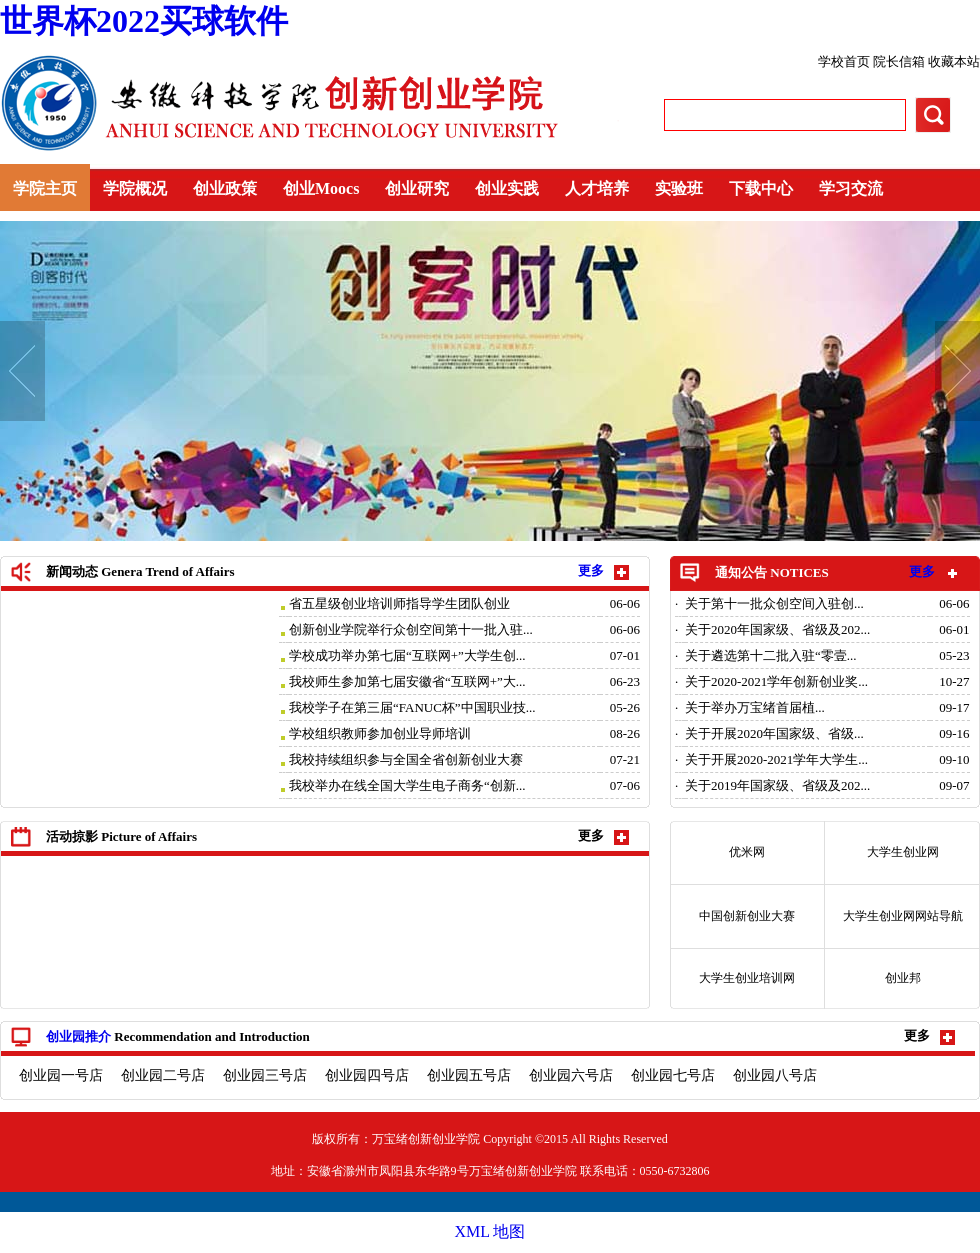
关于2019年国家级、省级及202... (777, 785)
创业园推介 (78, 1036)
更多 (922, 571)
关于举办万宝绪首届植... (755, 707)
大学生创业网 (903, 852)
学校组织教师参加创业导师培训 (380, 733)
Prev (22, 371)
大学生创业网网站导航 (903, 916)
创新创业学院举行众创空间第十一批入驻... (411, 629)
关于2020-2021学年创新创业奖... (776, 681)
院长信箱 (900, 61)
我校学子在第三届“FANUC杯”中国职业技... (412, 707)
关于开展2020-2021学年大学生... (776, 759)
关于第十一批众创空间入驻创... (774, 603)
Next (957, 371)
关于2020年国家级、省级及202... (777, 629)
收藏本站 (954, 61)
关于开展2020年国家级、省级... (774, 733)
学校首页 (845, 61)
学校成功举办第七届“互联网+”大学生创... (407, 655)
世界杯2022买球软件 (144, 21)
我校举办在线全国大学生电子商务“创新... (407, 785)
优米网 (747, 852)
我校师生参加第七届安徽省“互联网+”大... (407, 681)
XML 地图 (490, 1231)
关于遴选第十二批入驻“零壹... (771, 655)
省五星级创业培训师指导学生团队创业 (399, 603)
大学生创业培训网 (747, 978)
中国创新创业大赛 (747, 916)
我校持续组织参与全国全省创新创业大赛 (406, 759)
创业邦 (903, 978)
